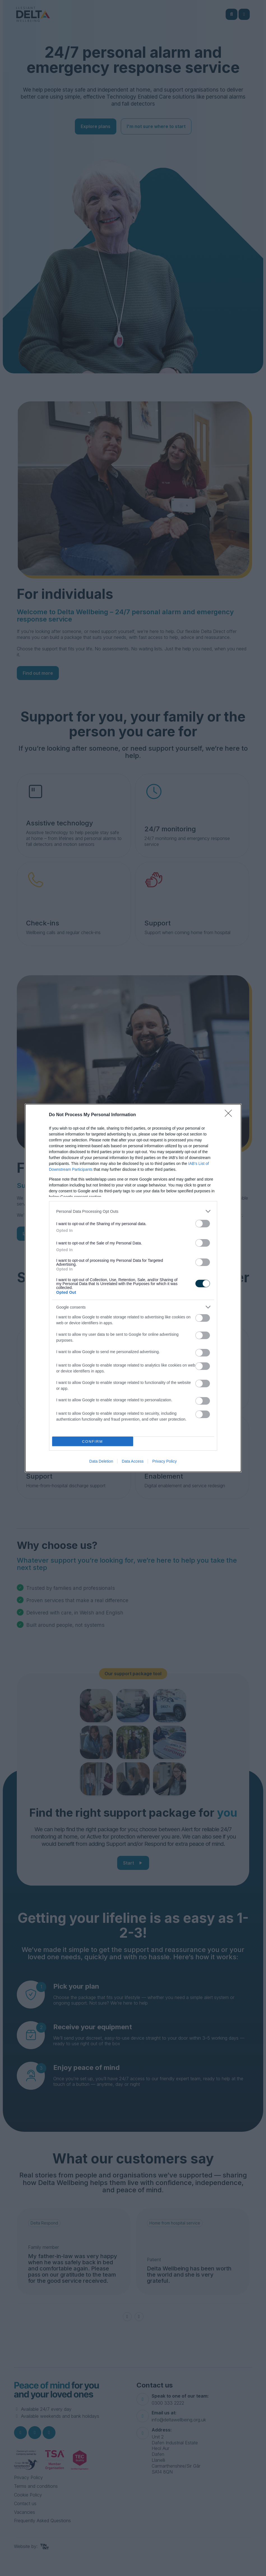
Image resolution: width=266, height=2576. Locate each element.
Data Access (133, 1461)
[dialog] (133, 1288)
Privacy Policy (164, 1461)
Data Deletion (101, 1461)
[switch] (202, 1223)
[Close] (230, 1115)
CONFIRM (92, 1441)
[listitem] (133, 1211)
